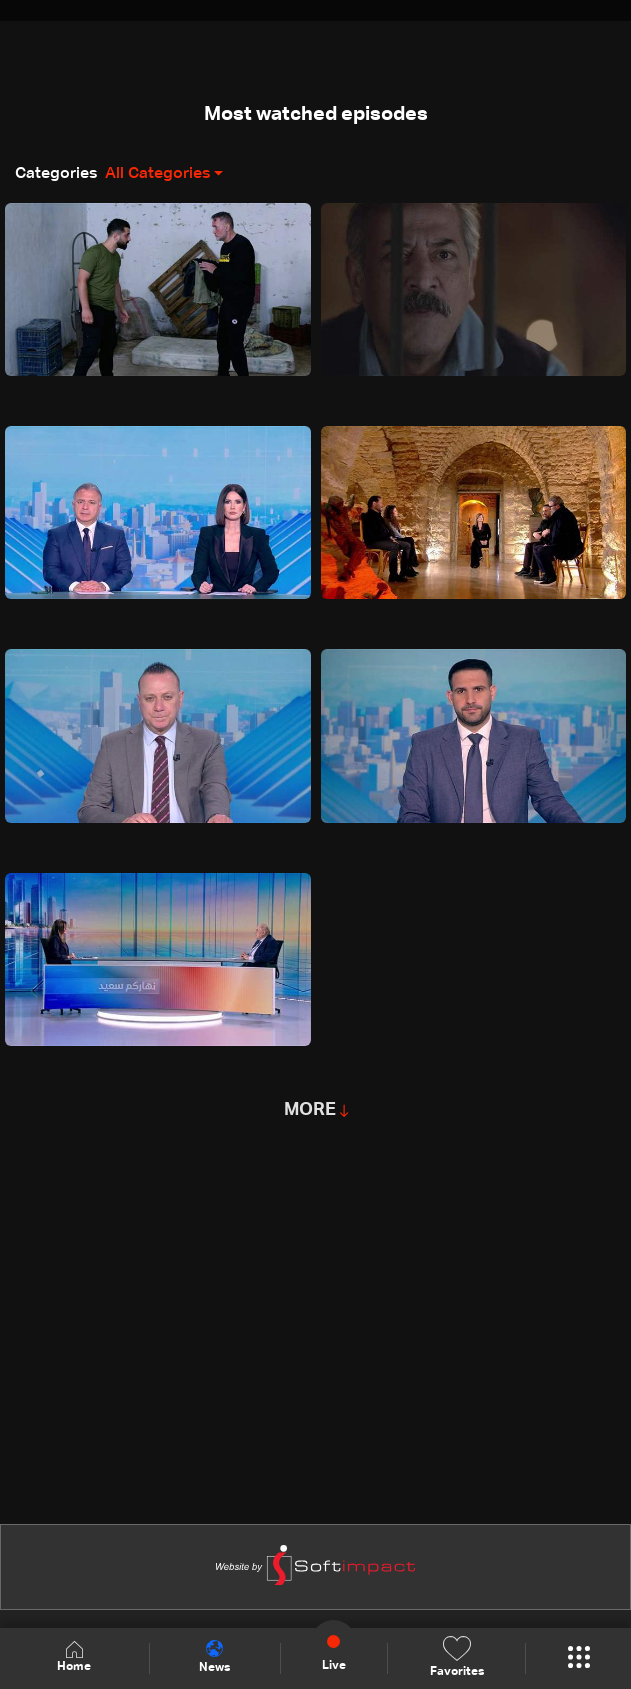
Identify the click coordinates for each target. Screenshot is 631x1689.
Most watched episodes (316, 114)
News (214, 1657)
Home (74, 1657)
